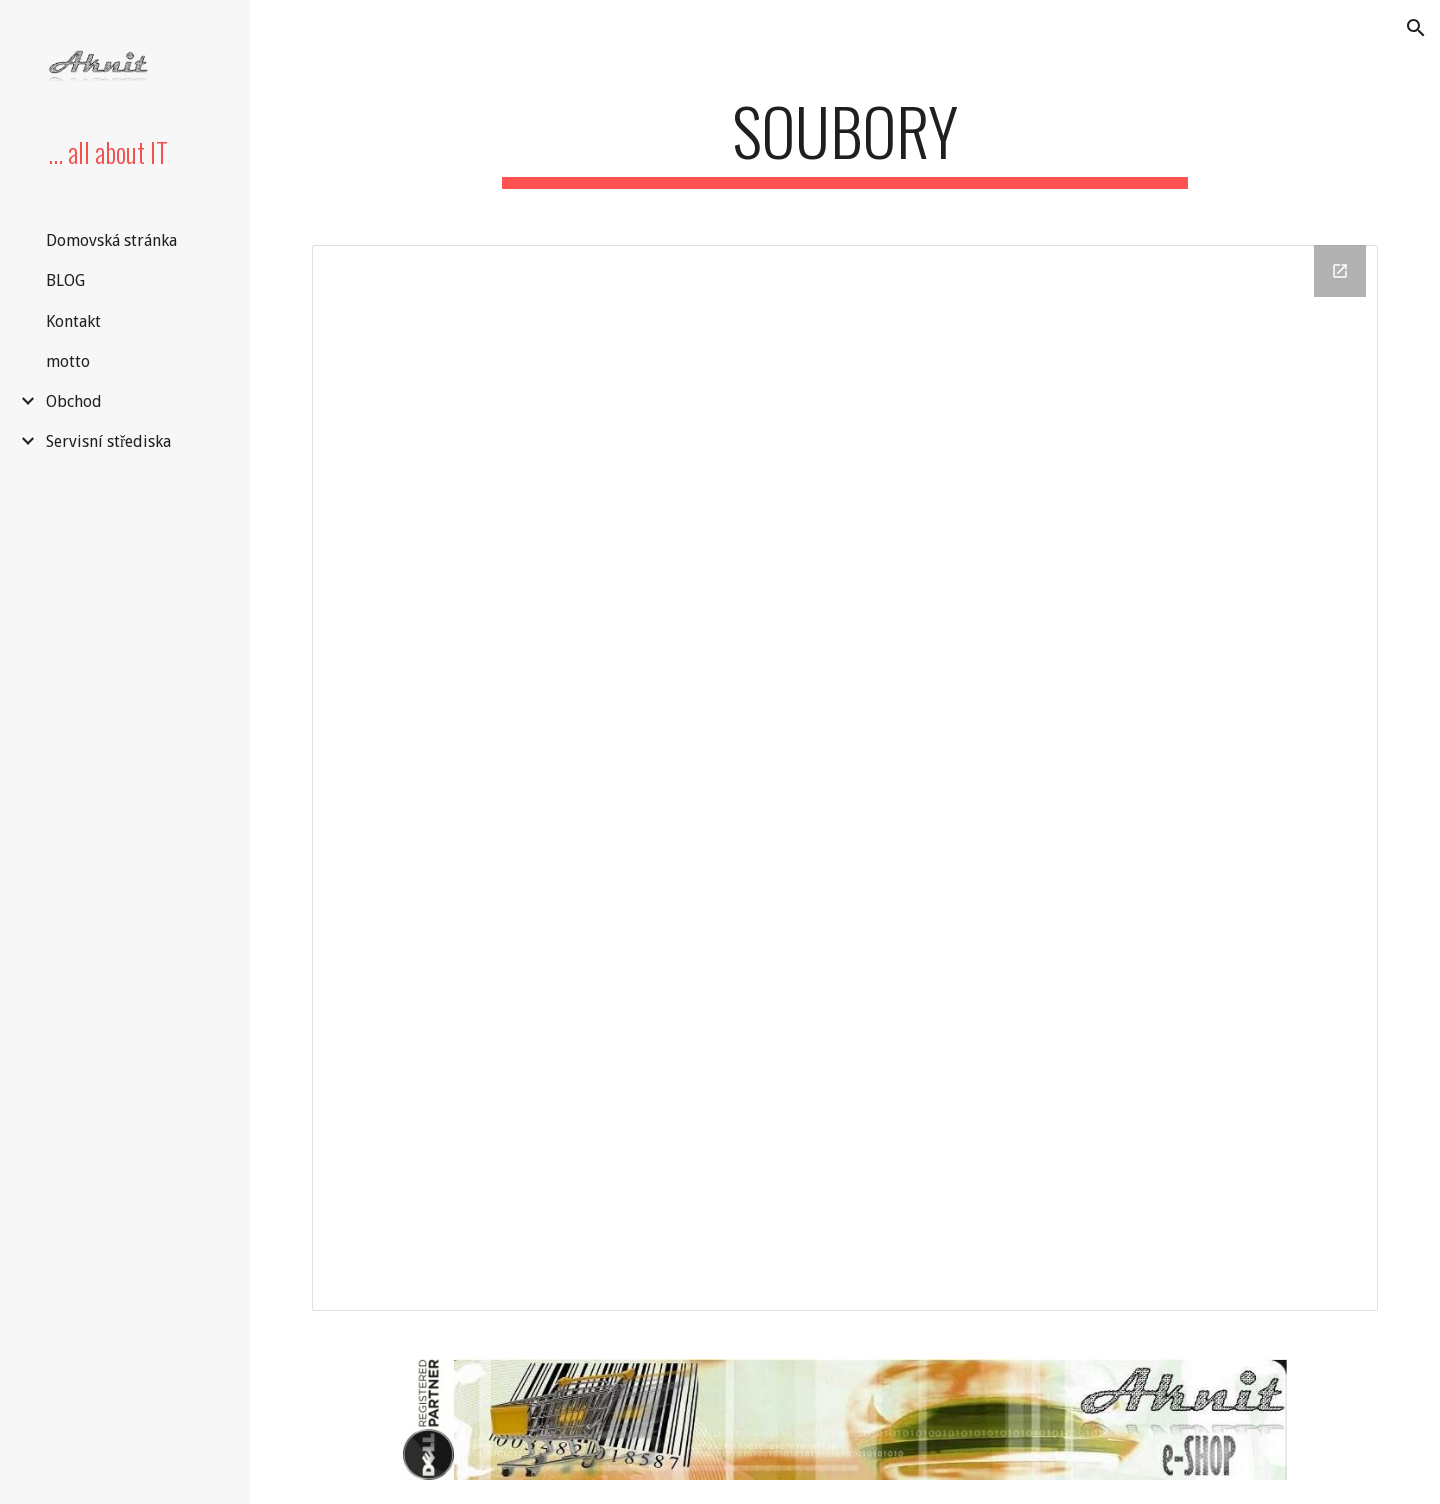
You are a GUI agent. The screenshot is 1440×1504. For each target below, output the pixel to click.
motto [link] (68, 361)
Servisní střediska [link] (108, 441)
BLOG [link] (65, 280)
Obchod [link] (74, 401)
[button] (1416, 28)
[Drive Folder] (845, 778)
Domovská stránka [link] (111, 240)
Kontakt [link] (73, 321)
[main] (845, 140)
